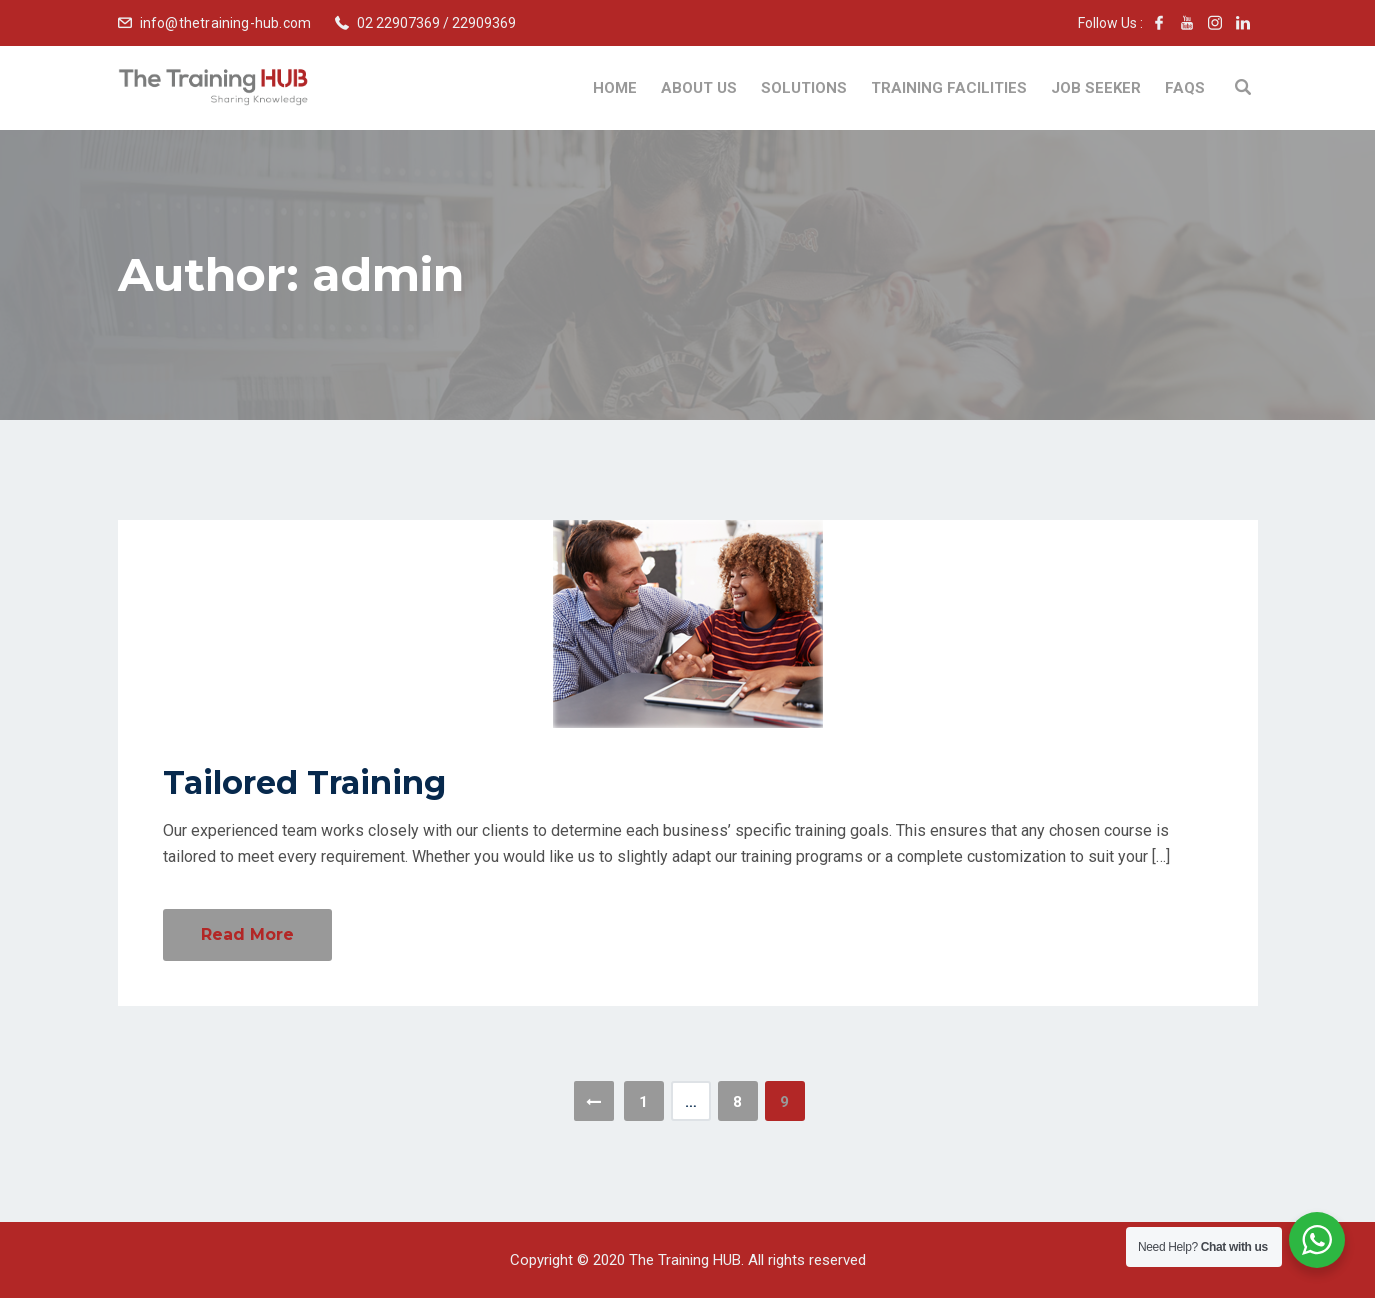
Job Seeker (1096, 88)
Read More (247, 934)
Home (615, 88)
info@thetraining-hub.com (226, 23)
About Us (699, 88)
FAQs (1185, 88)
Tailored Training (304, 782)
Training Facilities (949, 88)
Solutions (804, 88)
